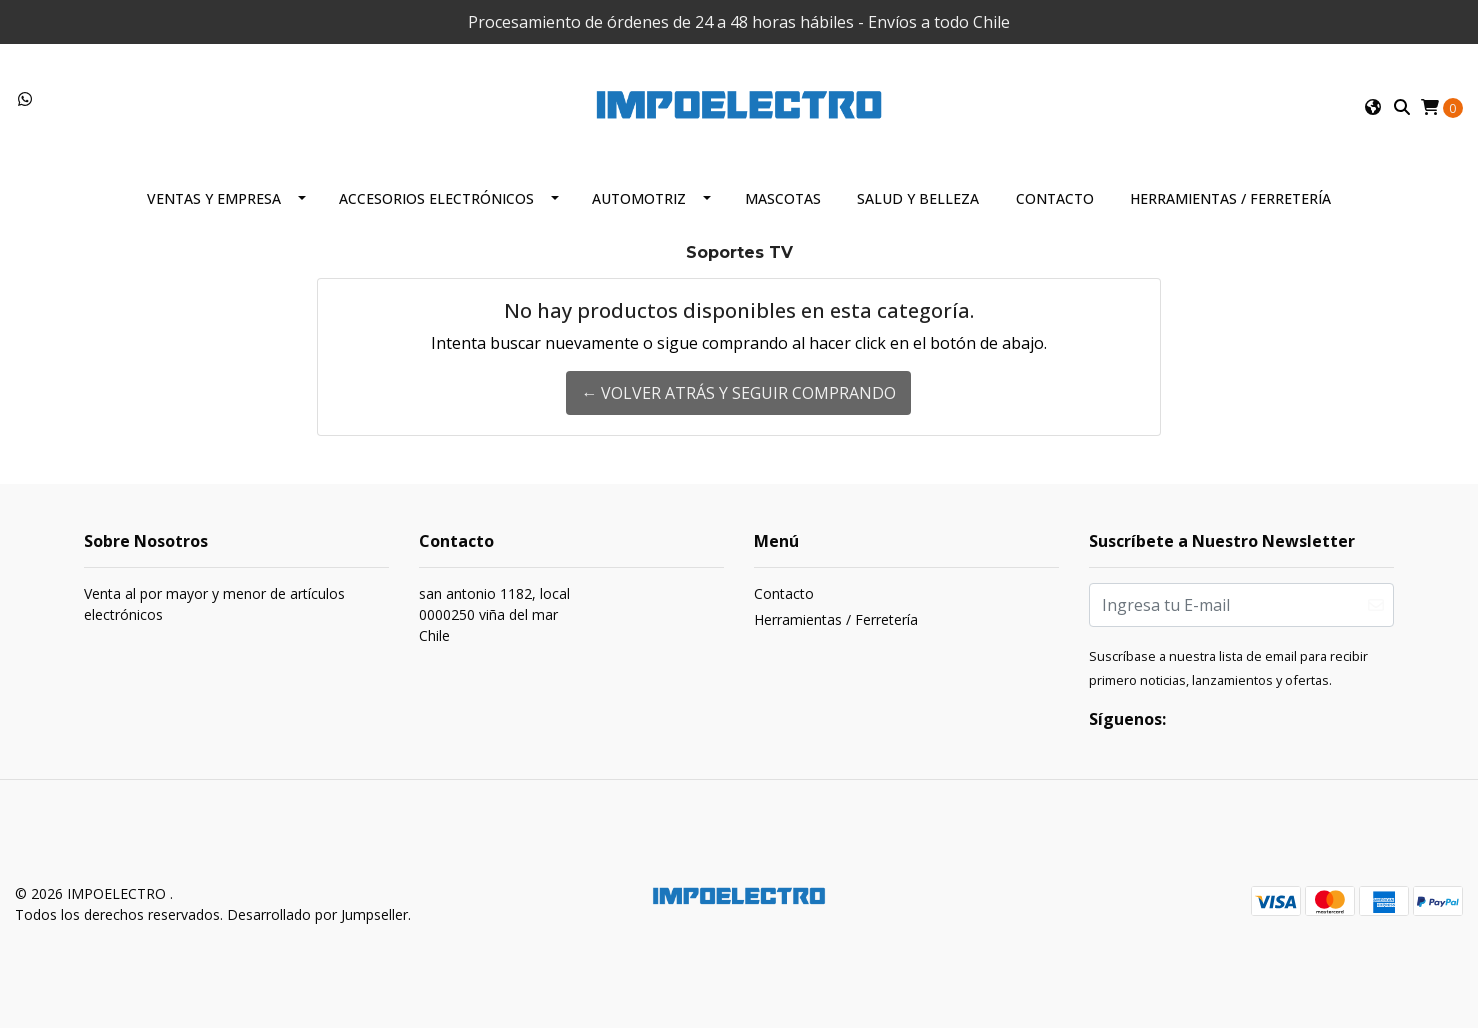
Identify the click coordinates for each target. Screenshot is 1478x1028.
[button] (1373, 107)
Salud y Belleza (918, 198)
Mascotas (783, 198)
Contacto (1055, 198)
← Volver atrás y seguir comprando (738, 393)
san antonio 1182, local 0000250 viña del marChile (494, 614)
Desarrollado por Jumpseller (317, 914)
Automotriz (639, 198)
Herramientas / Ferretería (1230, 198)
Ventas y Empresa (214, 198)
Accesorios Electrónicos (436, 198)
